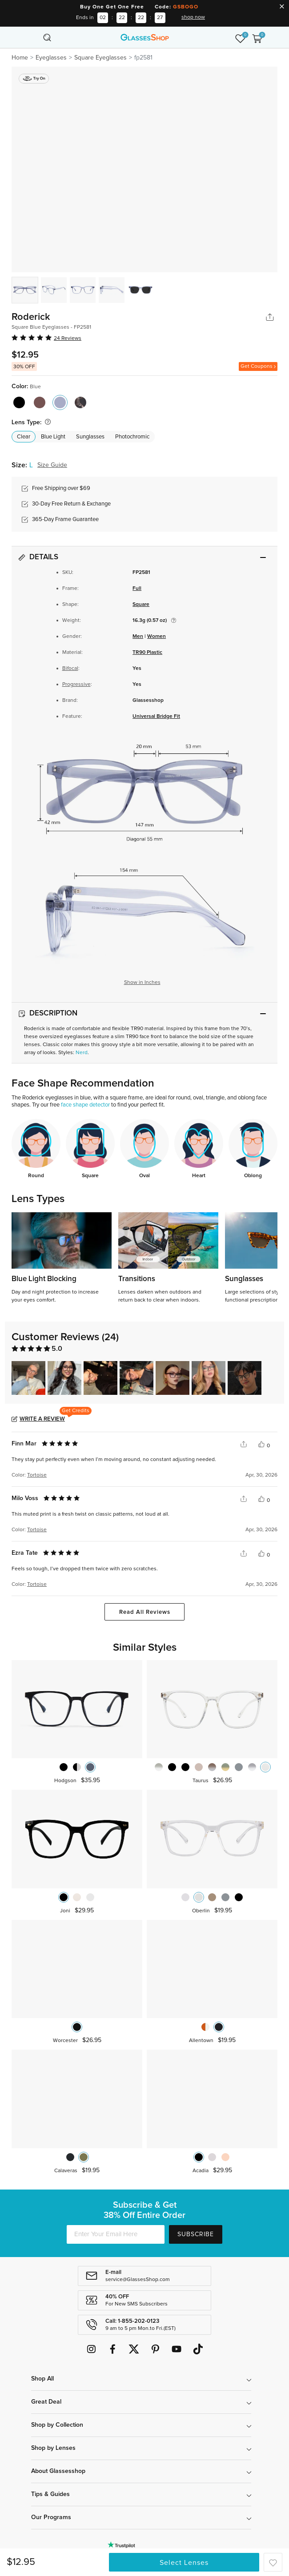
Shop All (42, 2379)
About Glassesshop (58, 2471)
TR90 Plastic (147, 652)
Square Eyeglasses (100, 58)
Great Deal (46, 2402)
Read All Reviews (144, 1612)
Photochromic (132, 437)
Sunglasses (90, 437)
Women (156, 636)
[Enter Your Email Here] (116, 2234)
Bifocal (70, 668)
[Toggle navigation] (32, 37)
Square (140, 604)
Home (20, 58)
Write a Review (42, 1419)
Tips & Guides (50, 2494)
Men (137, 636)
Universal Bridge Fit (156, 716)
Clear (23, 437)
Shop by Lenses (53, 2448)
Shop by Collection (57, 2425)
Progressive (76, 684)
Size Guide (52, 465)
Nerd (82, 1052)
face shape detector (85, 1105)
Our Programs (51, 2517)
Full (136, 588)
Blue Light (53, 437)
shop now (193, 17)
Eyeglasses (51, 58)
